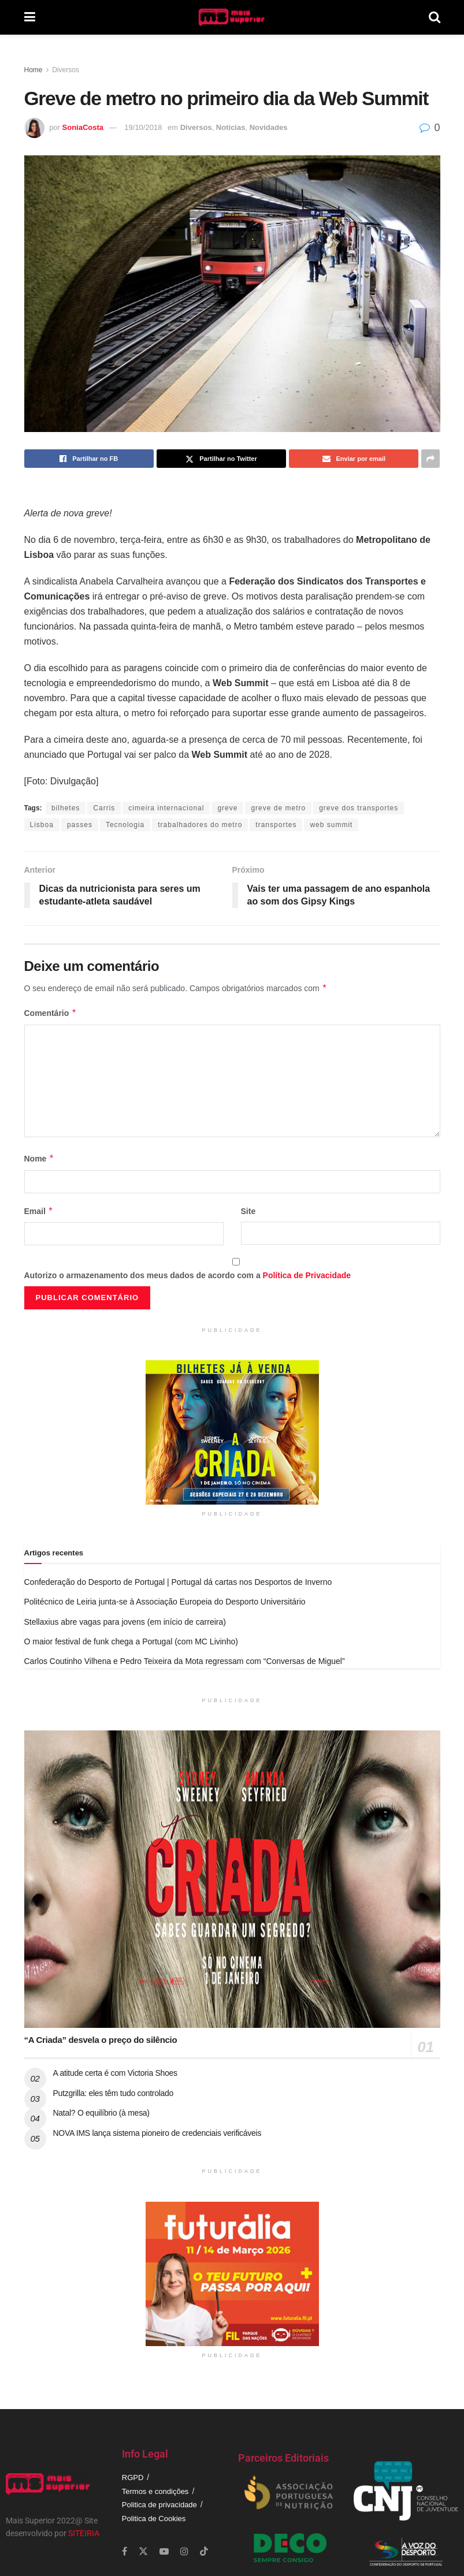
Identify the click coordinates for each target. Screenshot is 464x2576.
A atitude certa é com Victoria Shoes (115, 2073)
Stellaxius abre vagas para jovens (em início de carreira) (125, 1621)
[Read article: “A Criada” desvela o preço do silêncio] (232, 1879)
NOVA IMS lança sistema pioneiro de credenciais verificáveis (157, 2133)
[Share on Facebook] (89, 458)
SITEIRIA (83, 2533)
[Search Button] (434, 17)
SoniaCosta (83, 127)
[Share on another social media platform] (430, 458)
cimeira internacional (166, 808)
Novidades (269, 127)
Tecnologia (125, 825)
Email (39, 1211)
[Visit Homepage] (232, 17)
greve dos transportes (358, 808)
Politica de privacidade (159, 2504)
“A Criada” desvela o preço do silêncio (100, 2040)
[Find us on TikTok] (204, 2551)
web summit (331, 825)
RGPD (133, 2477)
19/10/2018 (143, 127)
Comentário (50, 1013)
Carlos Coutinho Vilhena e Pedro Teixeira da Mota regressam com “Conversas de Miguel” (184, 1661)
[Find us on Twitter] (143, 2551)
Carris (104, 808)
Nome (39, 1158)
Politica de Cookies (154, 2518)
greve (227, 808)
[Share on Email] (353, 458)
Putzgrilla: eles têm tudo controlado (113, 2093)
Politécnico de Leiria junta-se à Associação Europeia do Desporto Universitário (165, 1601)
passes (79, 825)
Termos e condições (155, 2491)
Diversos (65, 70)
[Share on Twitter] (221, 458)
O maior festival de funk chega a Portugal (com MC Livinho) (131, 1641)
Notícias (231, 127)
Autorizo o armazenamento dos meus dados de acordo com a (187, 1275)
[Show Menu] (29, 17)
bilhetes (65, 808)
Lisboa (42, 825)
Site (248, 1211)
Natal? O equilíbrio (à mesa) (101, 2112)
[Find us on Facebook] (124, 2551)
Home (33, 70)
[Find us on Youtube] (164, 2551)
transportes (275, 825)
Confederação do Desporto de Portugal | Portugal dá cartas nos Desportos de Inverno (178, 1582)
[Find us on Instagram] (184, 2551)
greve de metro (278, 808)
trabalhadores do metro (200, 825)
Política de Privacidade (307, 1275)
